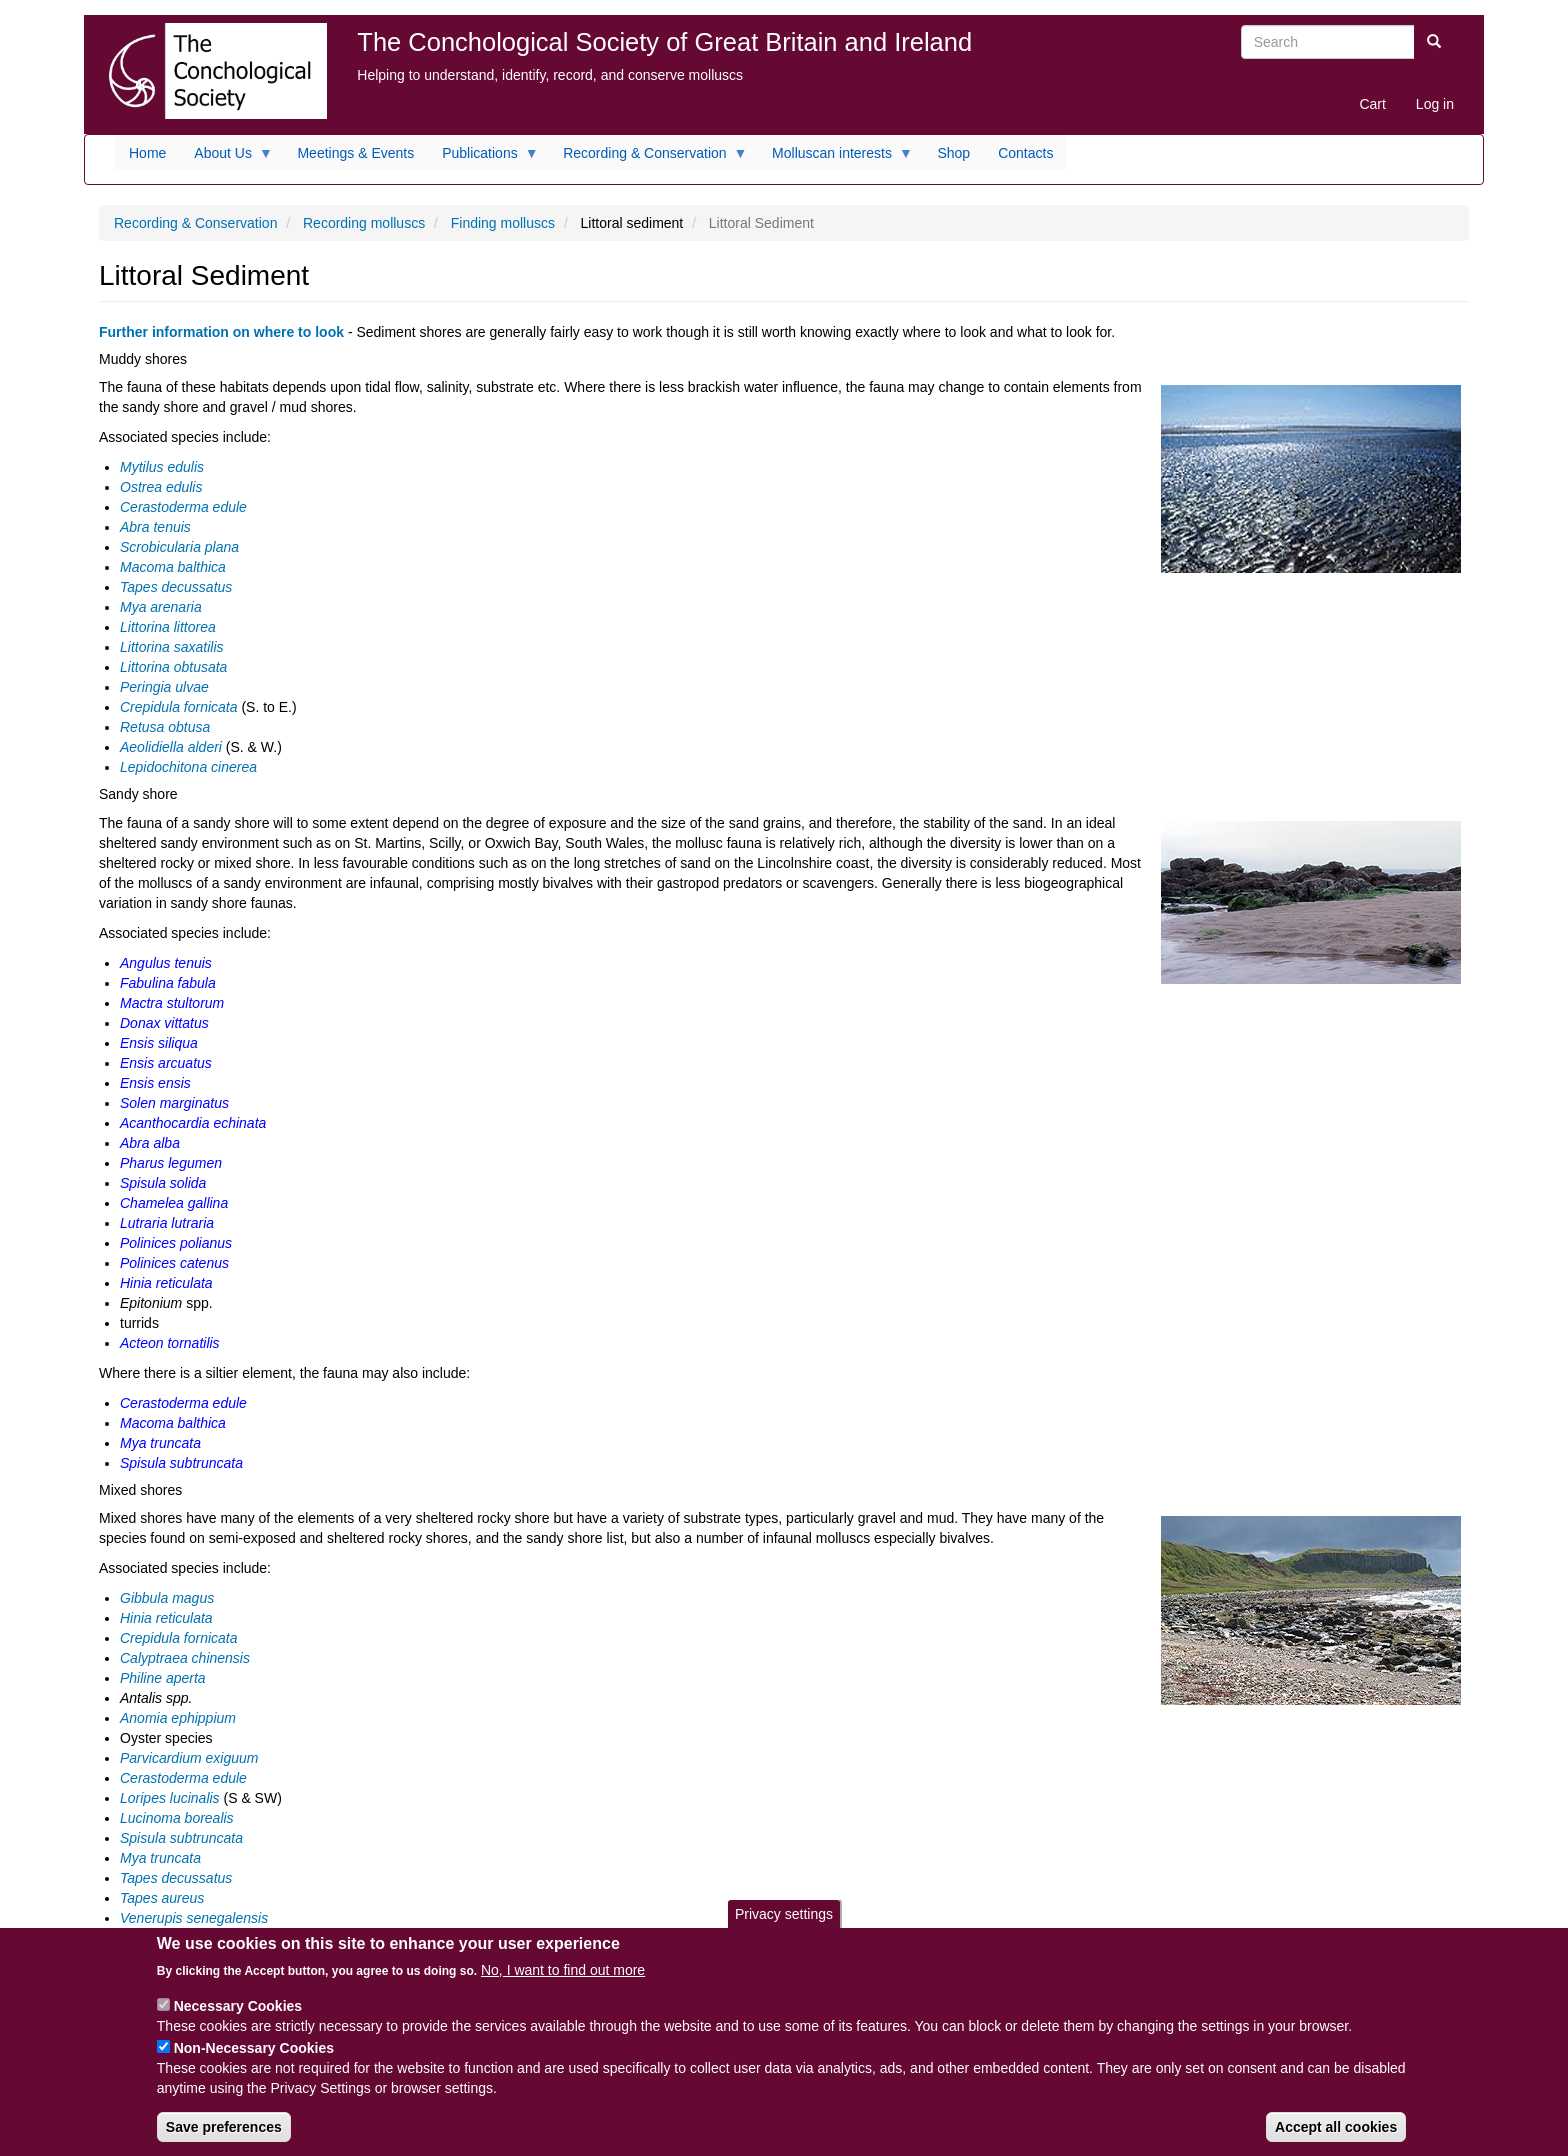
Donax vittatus (164, 1023)
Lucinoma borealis (177, 1818)
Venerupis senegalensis (194, 1918)
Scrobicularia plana (179, 547)
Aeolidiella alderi (171, 747)
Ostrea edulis (161, 487)
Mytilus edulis (162, 467)
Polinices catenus (174, 1263)
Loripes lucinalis (170, 1798)
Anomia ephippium (178, 1718)
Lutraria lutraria (167, 1223)
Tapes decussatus (176, 587)
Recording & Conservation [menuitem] (648, 158)
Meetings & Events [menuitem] (355, 153)
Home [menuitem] (147, 153)
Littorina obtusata (173, 667)
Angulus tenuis (166, 963)
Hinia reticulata (166, 1283)
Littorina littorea (168, 627)
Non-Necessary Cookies (254, 2057)
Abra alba (150, 1143)
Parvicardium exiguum (189, 1758)
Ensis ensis (155, 1083)
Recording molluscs (364, 223)
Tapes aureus (162, 1898)
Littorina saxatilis (172, 647)
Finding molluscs (503, 223)
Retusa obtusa (165, 727)
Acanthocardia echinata (193, 1123)
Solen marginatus (174, 1103)
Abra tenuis (155, 527)
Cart (1372, 104)
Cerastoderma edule (183, 507)
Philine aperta (163, 1678)
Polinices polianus (176, 1243)
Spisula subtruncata (181, 1463)
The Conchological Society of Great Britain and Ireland (664, 42)
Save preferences (224, 2136)
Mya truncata (160, 1443)
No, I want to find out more (563, 1979)
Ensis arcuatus (166, 1063)
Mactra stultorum (172, 1003)
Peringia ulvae (164, 687)
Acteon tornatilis (172, 1343)
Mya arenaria (161, 607)
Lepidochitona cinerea (188, 767)
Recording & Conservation (195, 223)
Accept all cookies (1336, 2136)
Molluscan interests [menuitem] (835, 158)
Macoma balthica (173, 567)
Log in (1435, 104)
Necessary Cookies (238, 2015)
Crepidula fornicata (179, 707)
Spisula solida (163, 1183)
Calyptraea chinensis (185, 1658)
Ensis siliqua (159, 1043)
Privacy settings (784, 1923)
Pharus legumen (171, 1163)
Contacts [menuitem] (1025, 153)
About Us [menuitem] (226, 158)
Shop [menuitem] (953, 153)
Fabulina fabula (168, 983)
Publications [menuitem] (483, 158)
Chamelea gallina (174, 1203)
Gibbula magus (167, 1598)
